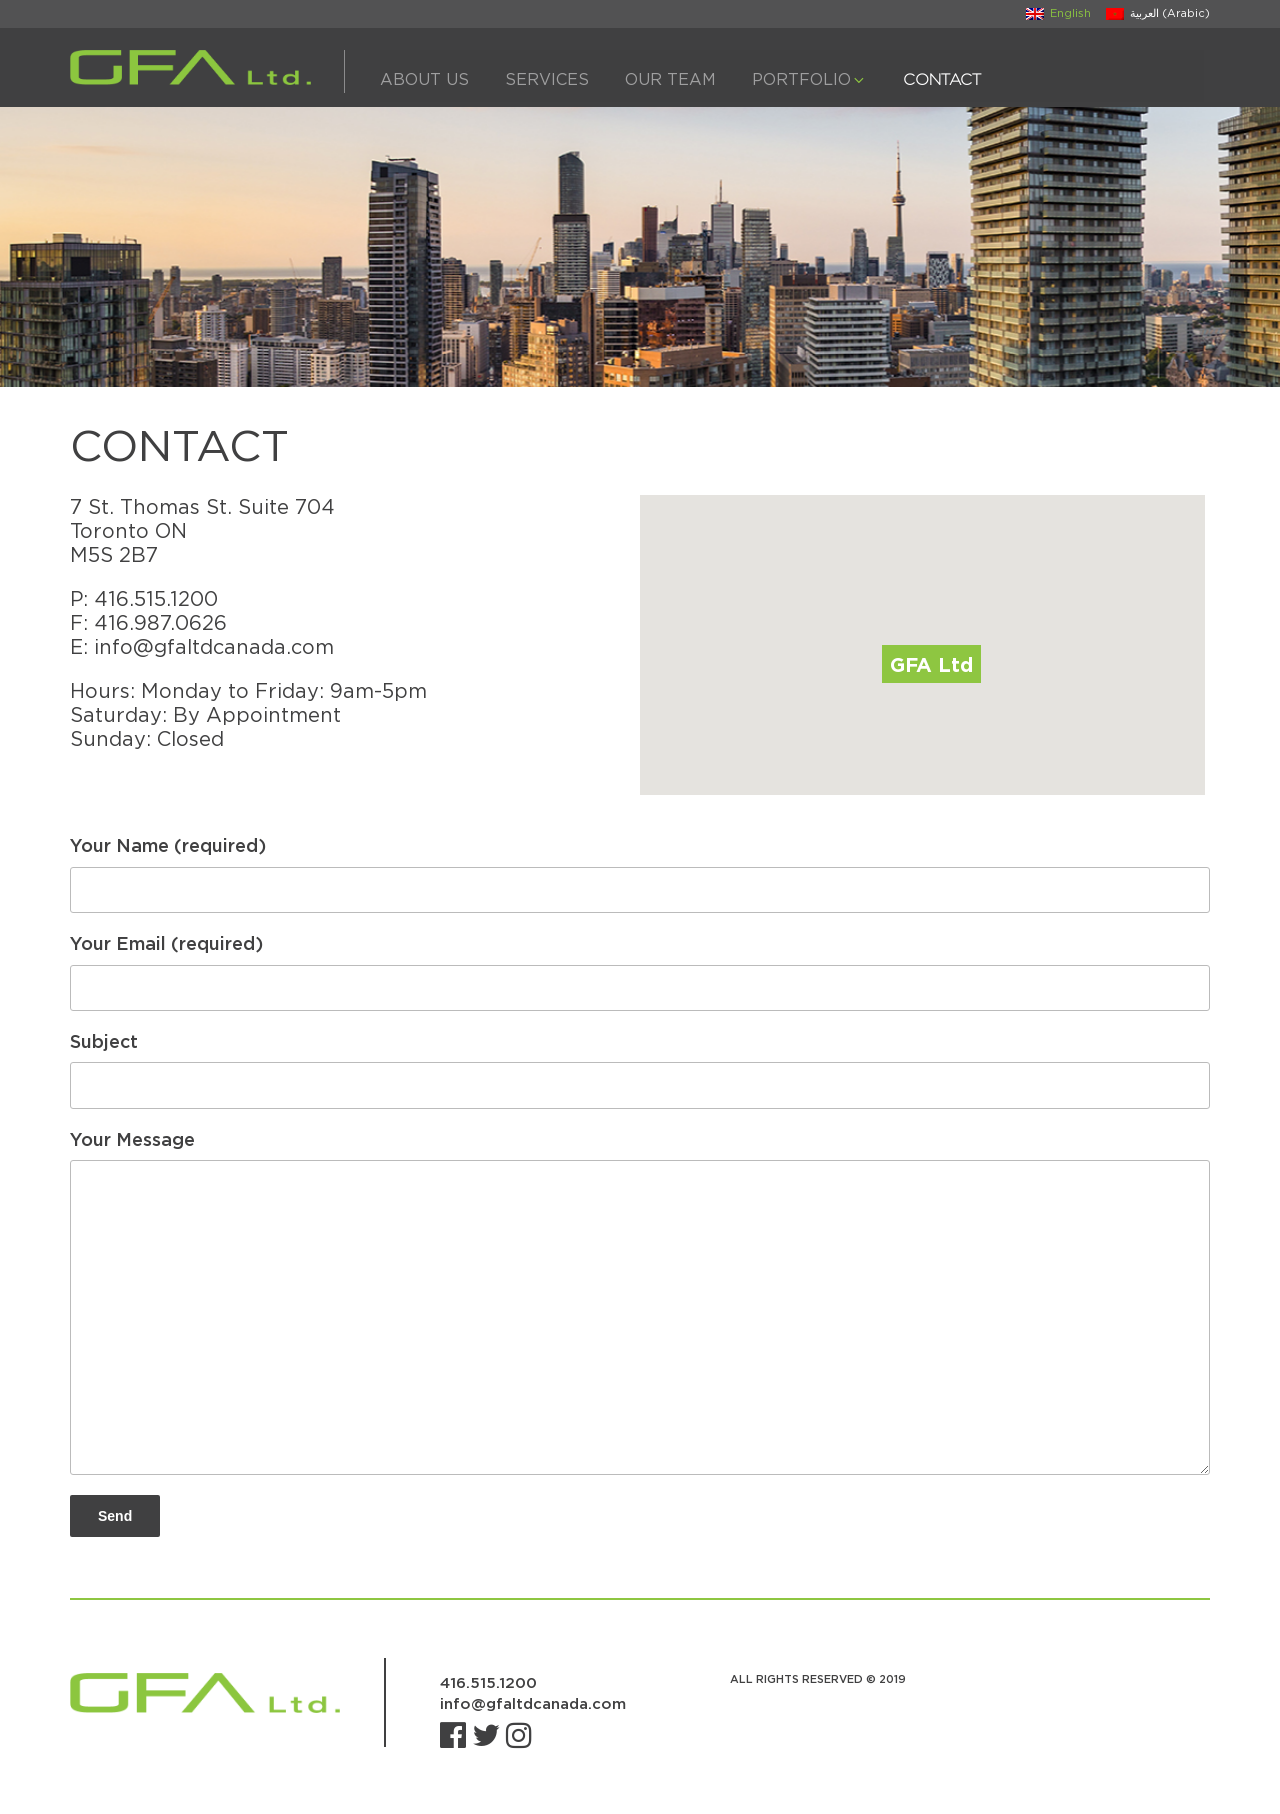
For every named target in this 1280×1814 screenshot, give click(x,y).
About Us (424, 79)
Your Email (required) (640, 972)
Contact (942, 79)
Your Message (640, 1302)
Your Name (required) (640, 874)
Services (547, 79)
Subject (640, 1070)
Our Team (670, 79)
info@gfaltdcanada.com (214, 646)
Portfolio (809, 79)
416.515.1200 (156, 598)
